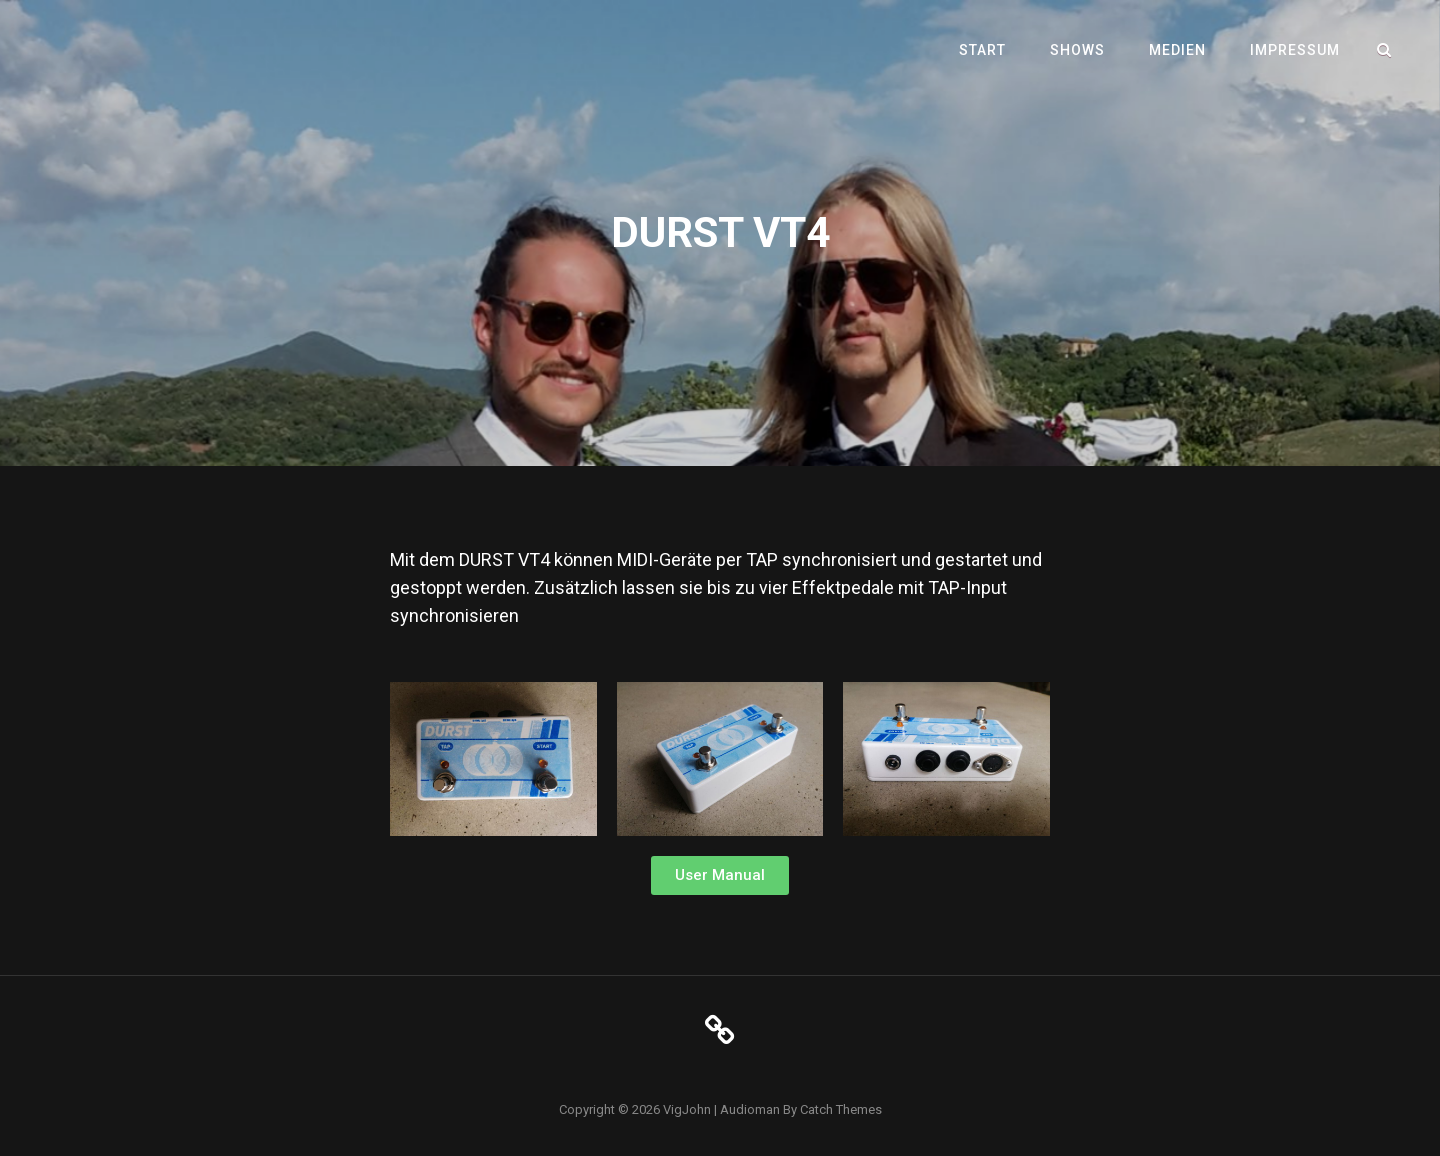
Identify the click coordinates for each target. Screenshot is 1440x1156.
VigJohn (687, 1109)
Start (982, 50)
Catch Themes (841, 1109)
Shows (1077, 50)
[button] (720, 875)
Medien (1177, 50)
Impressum (1295, 50)
